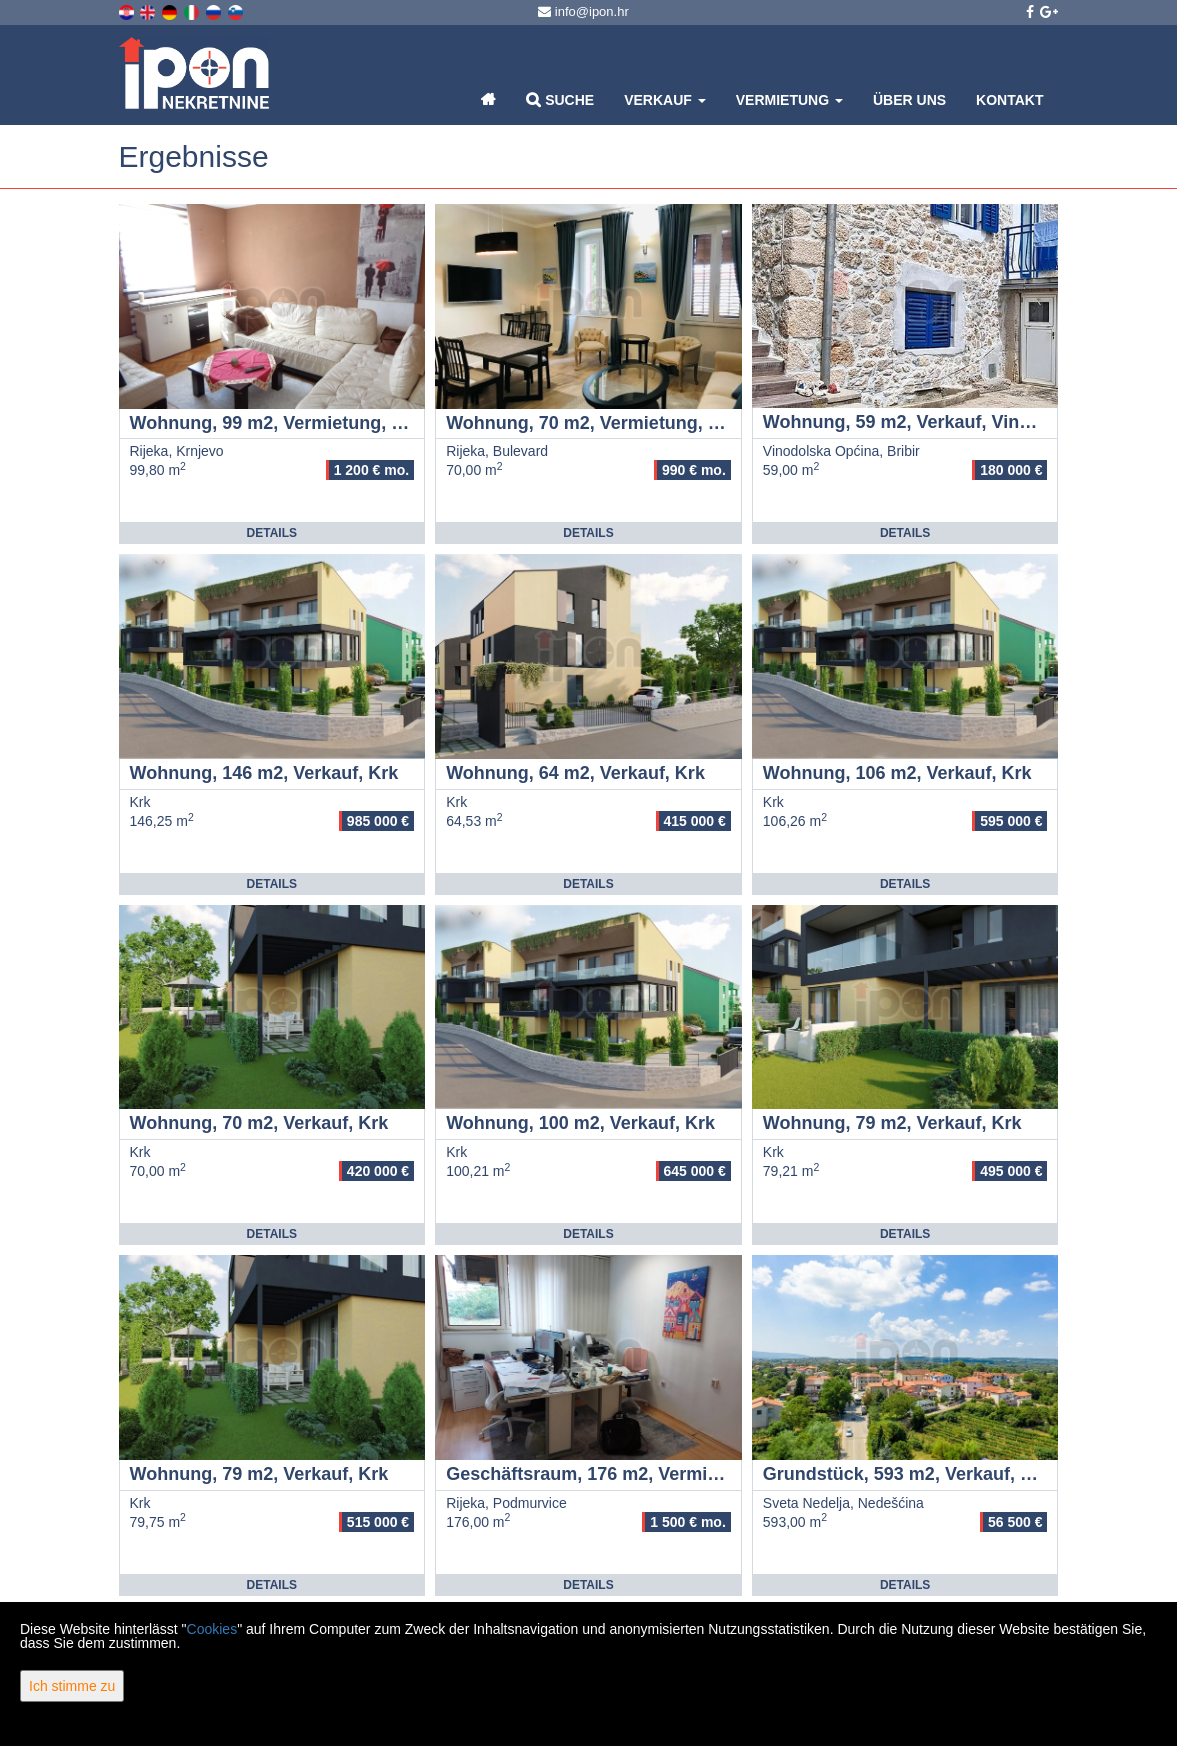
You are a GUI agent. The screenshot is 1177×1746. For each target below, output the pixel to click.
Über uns (909, 100)
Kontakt (1009, 100)
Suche (560, 99)
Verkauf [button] (665, 100)
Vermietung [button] (789, 100)
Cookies (212, 1629)
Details (272, 533)
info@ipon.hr (583, 11)
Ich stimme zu (72, 1686)
